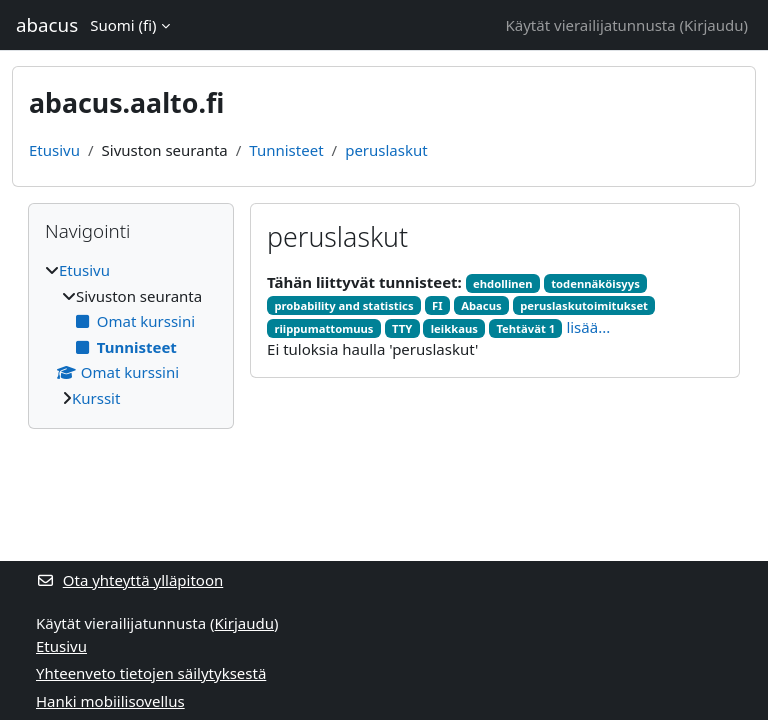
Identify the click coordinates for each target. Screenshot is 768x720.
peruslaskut (386, 150)
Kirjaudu (713, 25)
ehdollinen (503, 283)
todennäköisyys (595, 283)
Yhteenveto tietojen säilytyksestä (151, 673)
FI (437, 305)
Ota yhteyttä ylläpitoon (129, 580)
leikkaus (454, 328)
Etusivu (54, 150)
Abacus (481, 305)
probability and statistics (343, 305)
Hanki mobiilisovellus (110, 701)
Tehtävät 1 (525, 328)
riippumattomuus (323, 328)
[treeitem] (131, 334)
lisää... (588, 327)
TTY (402, 328)
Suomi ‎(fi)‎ (123, 25)
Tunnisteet (286, 150)
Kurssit (96, 398)
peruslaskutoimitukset (584, 305)
